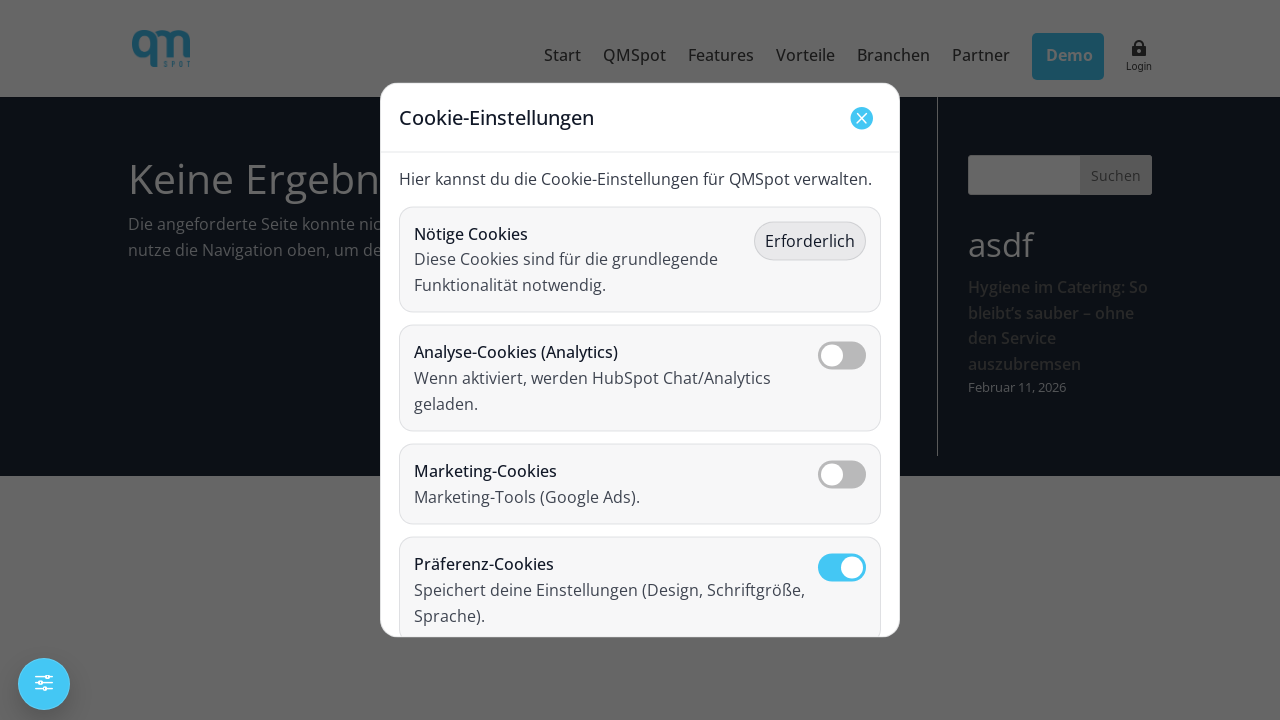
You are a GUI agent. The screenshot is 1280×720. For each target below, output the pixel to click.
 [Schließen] (861, 117)
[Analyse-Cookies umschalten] (842, 356)
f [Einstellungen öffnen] (44, 683)
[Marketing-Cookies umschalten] (842, 475)
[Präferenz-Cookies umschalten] (842, 568)
